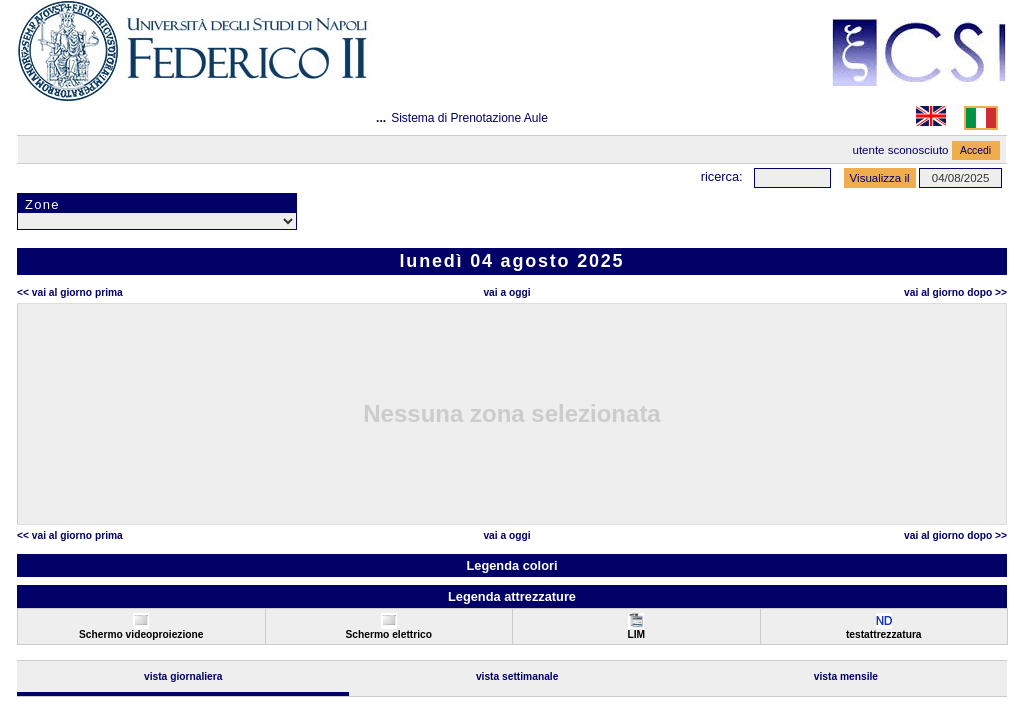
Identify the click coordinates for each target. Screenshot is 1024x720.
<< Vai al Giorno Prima (70, 292)
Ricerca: (722, 176)
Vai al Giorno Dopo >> (955, 292)
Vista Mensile (846, 676)
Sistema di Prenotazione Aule (469, 118)
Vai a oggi (506, 292)
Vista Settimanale (517, 676)
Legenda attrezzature (512, 596)
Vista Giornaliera (183, 676)
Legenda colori (511, 565)
